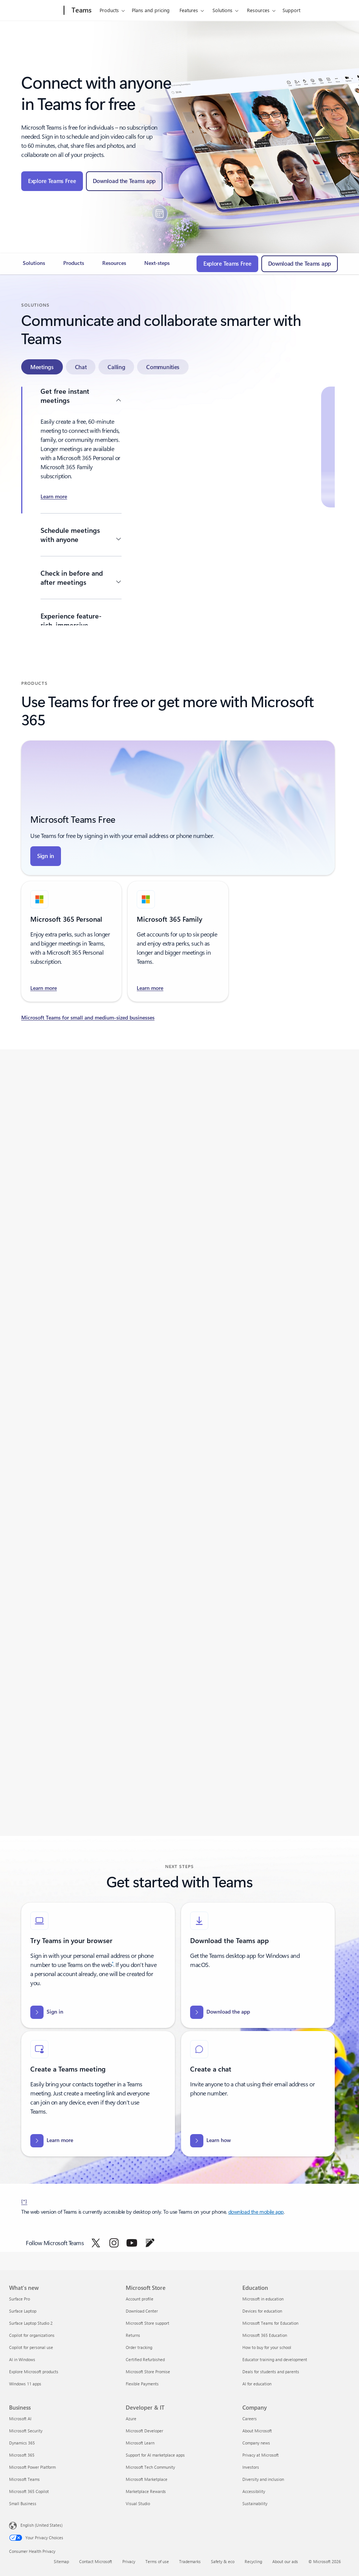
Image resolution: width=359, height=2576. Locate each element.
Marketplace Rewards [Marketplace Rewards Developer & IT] (146, 2491)
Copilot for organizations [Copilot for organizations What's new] (32, 2335)
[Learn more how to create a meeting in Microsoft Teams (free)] (51, 2140)
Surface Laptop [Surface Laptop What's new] (22, 2311)
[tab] (42, 366)
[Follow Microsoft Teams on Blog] (150, 2243)
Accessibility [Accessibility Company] (253, 2491)
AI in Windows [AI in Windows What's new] (22, 2359)
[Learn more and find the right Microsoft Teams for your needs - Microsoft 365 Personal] (43, 988)
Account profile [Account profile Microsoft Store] (139, 2299)
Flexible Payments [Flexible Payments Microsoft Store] (142, 2384)
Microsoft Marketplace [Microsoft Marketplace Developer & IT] (146, 2479)
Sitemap (61, 2561)
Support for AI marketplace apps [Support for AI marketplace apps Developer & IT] (155, 2455)
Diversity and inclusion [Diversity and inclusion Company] (263, 2479)
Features (189, 10)
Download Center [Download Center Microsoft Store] (142, 2311)
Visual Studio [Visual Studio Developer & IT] (138, 2503)
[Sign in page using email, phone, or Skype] (45, 856)
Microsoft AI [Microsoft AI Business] (20, 2418)
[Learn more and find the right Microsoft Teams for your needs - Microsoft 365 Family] (150, 988)
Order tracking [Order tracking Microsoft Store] (139, 2347)
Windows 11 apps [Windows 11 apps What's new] (25, 2384)
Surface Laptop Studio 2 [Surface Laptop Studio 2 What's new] (31, 2323)
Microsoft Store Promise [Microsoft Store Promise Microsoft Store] (148, 2371)
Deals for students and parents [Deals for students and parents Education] (270, 2371)
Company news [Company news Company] (256, 2443)
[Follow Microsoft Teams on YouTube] (132, 2243)
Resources (258, 10)
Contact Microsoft (95, 2561)
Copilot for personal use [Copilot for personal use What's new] (31, 2347)
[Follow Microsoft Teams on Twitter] (96, 2243)
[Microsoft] (35, 10)
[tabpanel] (178, 506)
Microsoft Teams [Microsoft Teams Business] (24, 2479)
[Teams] (81, 10)
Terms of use (157, 2561)
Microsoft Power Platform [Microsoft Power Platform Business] (32, 2467)
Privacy (128, 2561)
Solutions (222, 10)
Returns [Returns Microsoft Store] (133, 2335)
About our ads (285, 2561)
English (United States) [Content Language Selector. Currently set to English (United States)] (41, 2525)
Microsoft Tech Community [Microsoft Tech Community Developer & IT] (150, 2467)
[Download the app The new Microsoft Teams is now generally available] (220, 2012)
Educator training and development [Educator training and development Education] (274, 2359)
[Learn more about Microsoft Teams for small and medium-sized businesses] (178, 1018)
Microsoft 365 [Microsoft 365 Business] (21, 2455)
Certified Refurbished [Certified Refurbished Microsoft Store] (145, 2359)
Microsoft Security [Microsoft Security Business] (25, 2430)
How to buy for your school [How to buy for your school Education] (266, 2347)
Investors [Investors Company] (250, 2467)
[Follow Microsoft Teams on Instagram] (114, 2243)
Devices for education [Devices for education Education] (262, 2311)
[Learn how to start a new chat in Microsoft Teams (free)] (210, 2140)
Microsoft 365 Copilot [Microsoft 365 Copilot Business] (29, 2491)
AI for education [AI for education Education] (257, 2384)
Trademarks (190, 2561)
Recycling (253, 2561)
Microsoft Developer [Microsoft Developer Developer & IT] (144, 2430)
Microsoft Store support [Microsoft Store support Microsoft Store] (147, 2323)
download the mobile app (256, 2211)
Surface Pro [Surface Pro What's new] (19, 2299)
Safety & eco (222, 2561)
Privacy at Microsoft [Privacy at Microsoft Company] (260, 2455)
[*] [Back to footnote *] (24, 2201)
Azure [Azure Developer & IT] (131, 2418)
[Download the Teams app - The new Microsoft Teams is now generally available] (124, 181)
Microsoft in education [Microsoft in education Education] (263, 2299)
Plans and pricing (151, 10)
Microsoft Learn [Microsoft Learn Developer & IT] (140, 2443)
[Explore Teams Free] (52, 181)
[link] (34, 266)
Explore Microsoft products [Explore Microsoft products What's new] (33, 2371)
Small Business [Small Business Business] (22, 2503)
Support (291, 10)
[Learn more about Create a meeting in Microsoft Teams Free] (54, 497)
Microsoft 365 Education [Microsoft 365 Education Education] (264, 2335)
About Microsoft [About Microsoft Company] (257, 2430)
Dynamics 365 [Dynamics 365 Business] (22, 2443)
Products (109, 10)
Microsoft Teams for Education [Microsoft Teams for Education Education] (270, 2323)
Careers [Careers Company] (249, 2418)
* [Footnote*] (113, 1963)
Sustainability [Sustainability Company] (254, 2503)
